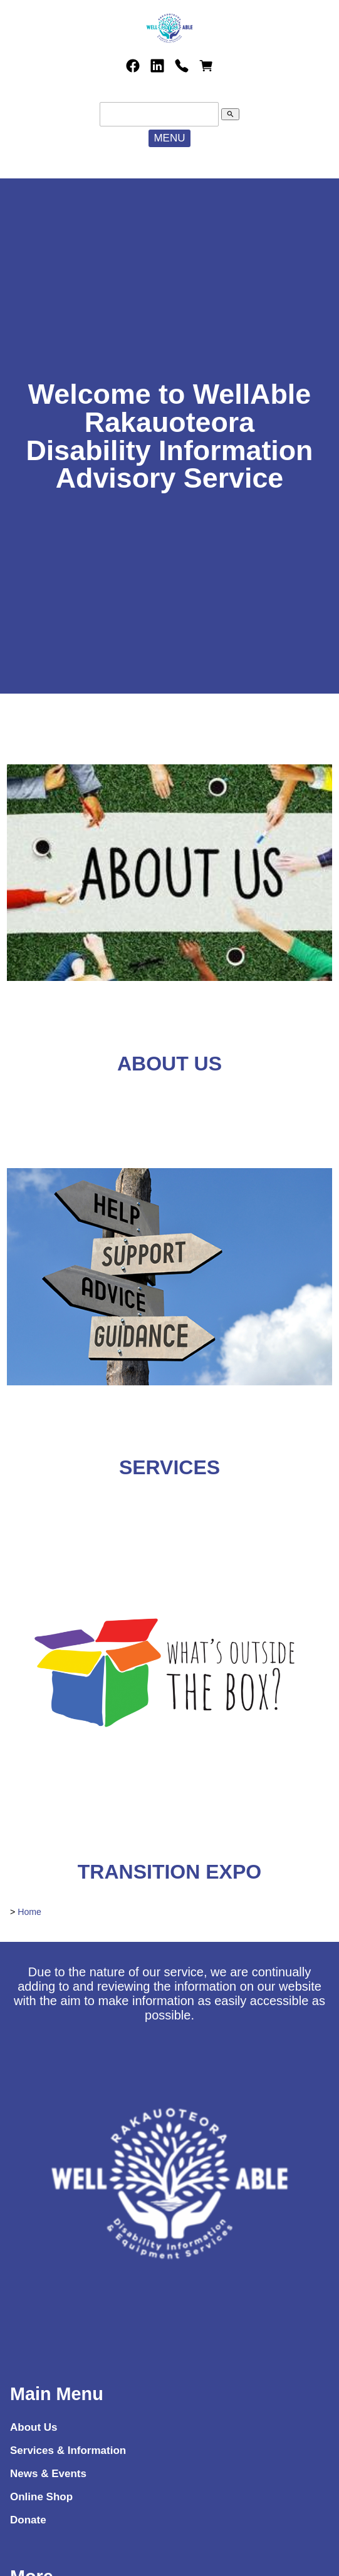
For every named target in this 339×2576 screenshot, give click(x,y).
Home (29, 1912)
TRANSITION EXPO (169, 1871)
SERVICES (169, 1467)
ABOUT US (169, 1063)
